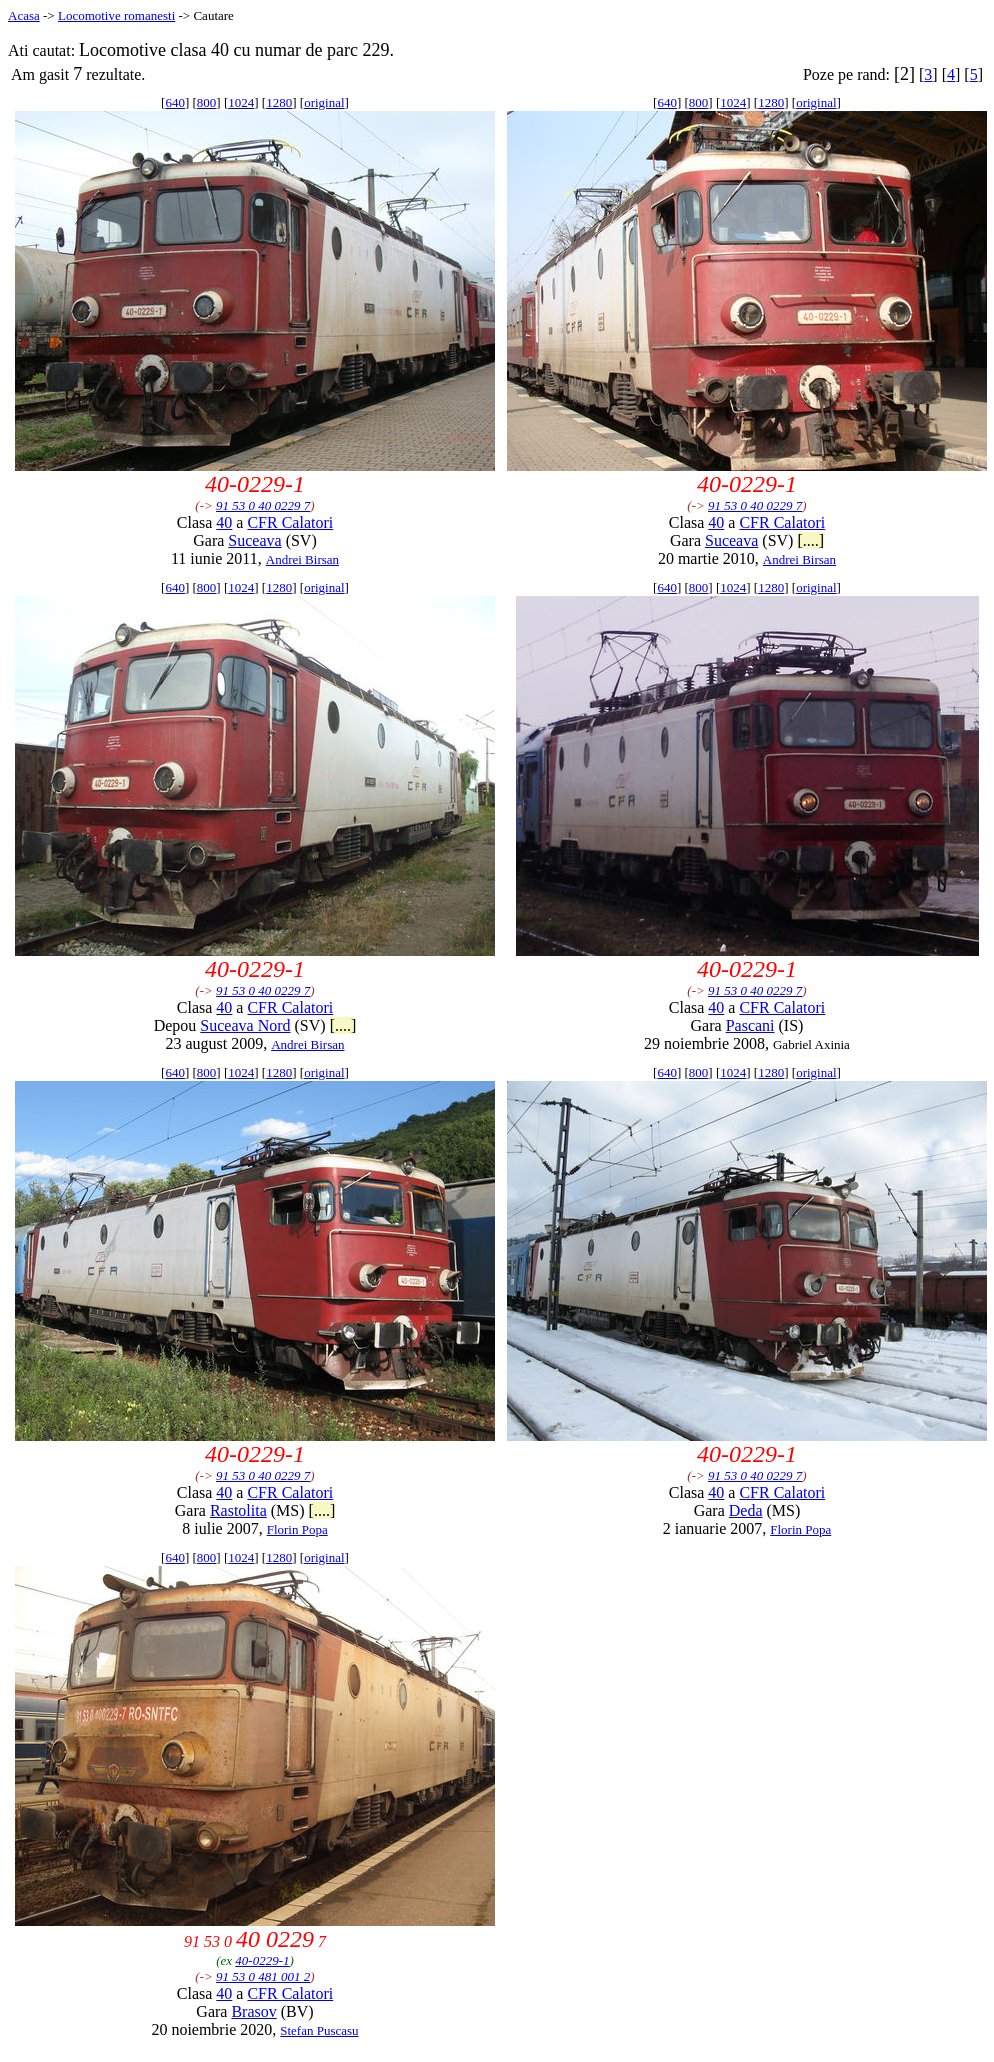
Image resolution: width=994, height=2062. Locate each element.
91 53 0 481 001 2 (263, 1976)
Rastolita (238, 1510)
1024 (241, 102)
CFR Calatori (290, 522)
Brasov (253, 2011)
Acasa (24, 15)
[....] (810, 540)
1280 (279, 102)
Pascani (750, 1025)
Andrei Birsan (302, 559)
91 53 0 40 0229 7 (263, 505)
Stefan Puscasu (319, 2030)
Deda (746, 1510)
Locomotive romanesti (116, 15)
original (324, 102)
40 (224, 522)
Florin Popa (297, 1529)
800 (207, 102)
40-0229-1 (262, 1960)
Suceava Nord (245, 1025)
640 (175, 102)
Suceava (254, 540)
